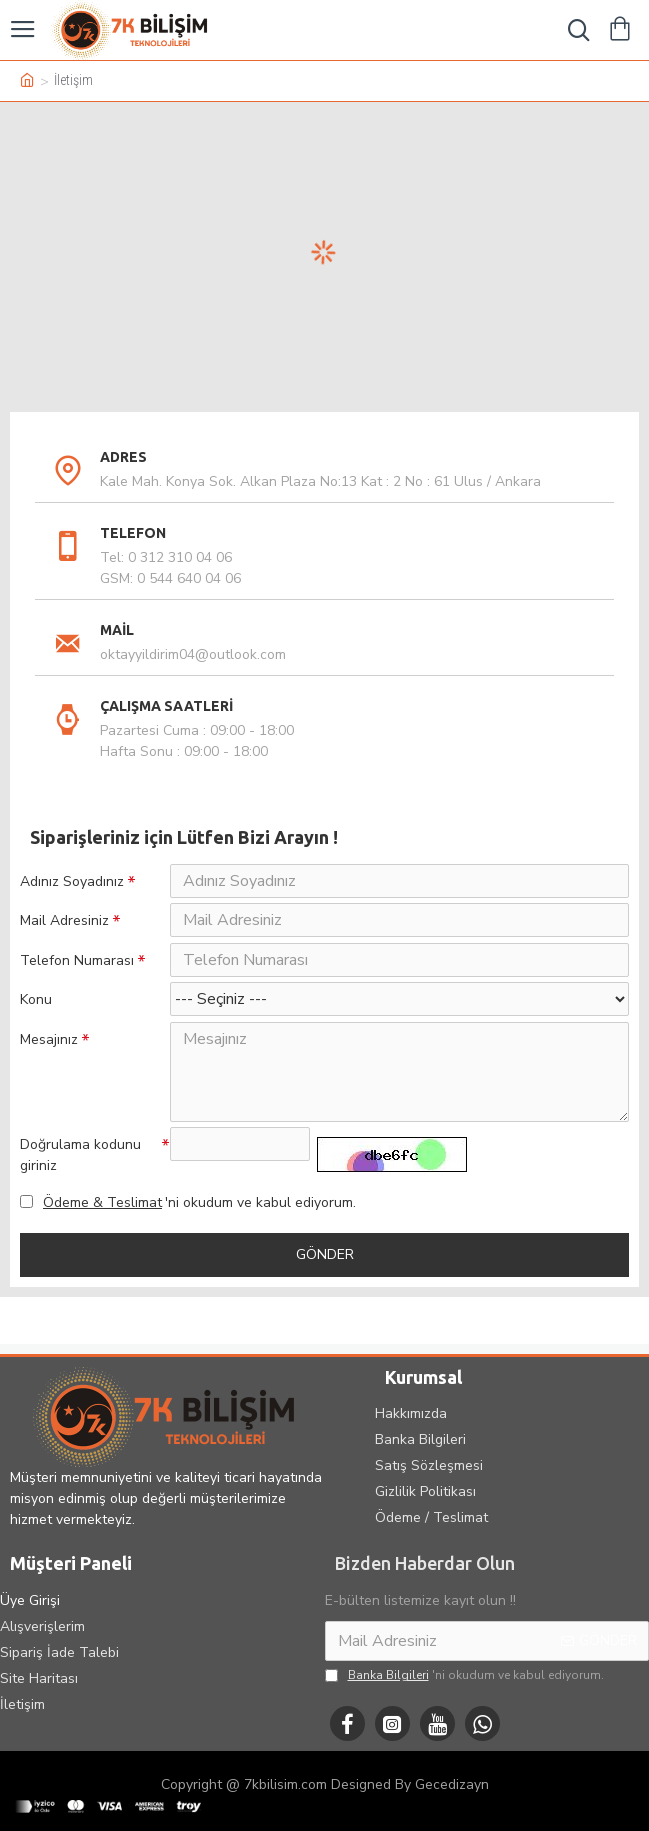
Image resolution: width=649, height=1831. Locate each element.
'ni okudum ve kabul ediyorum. (188, 1229)
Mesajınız (49, 1061)
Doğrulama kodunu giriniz (80, 1180)
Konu (36, 1019)
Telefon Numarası (77, 973)
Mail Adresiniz (64, 927)
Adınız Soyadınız (72, 881)
